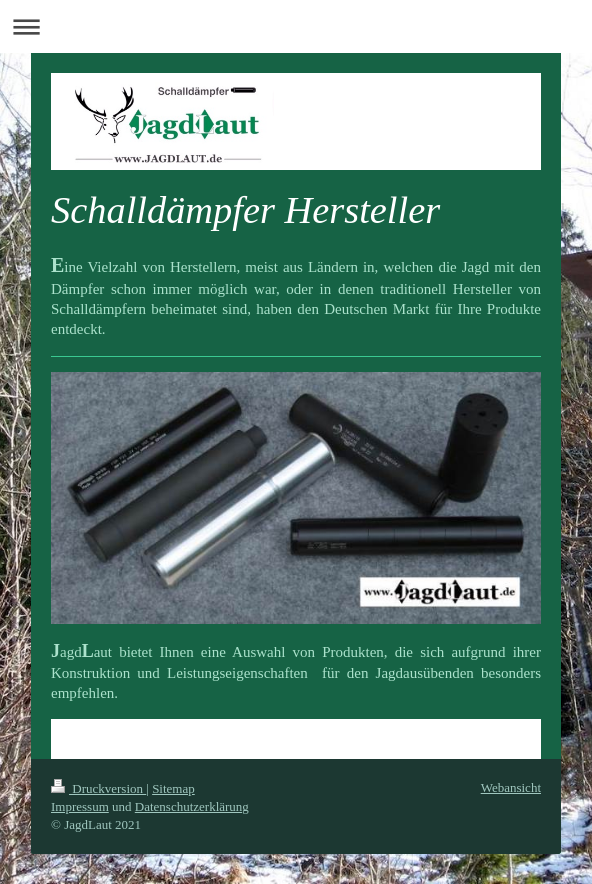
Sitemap (173, 788)
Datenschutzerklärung (192, 806)
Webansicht (511, 787)
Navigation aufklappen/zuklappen (296, 26)
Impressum (80, 806)
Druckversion (98, 788)
